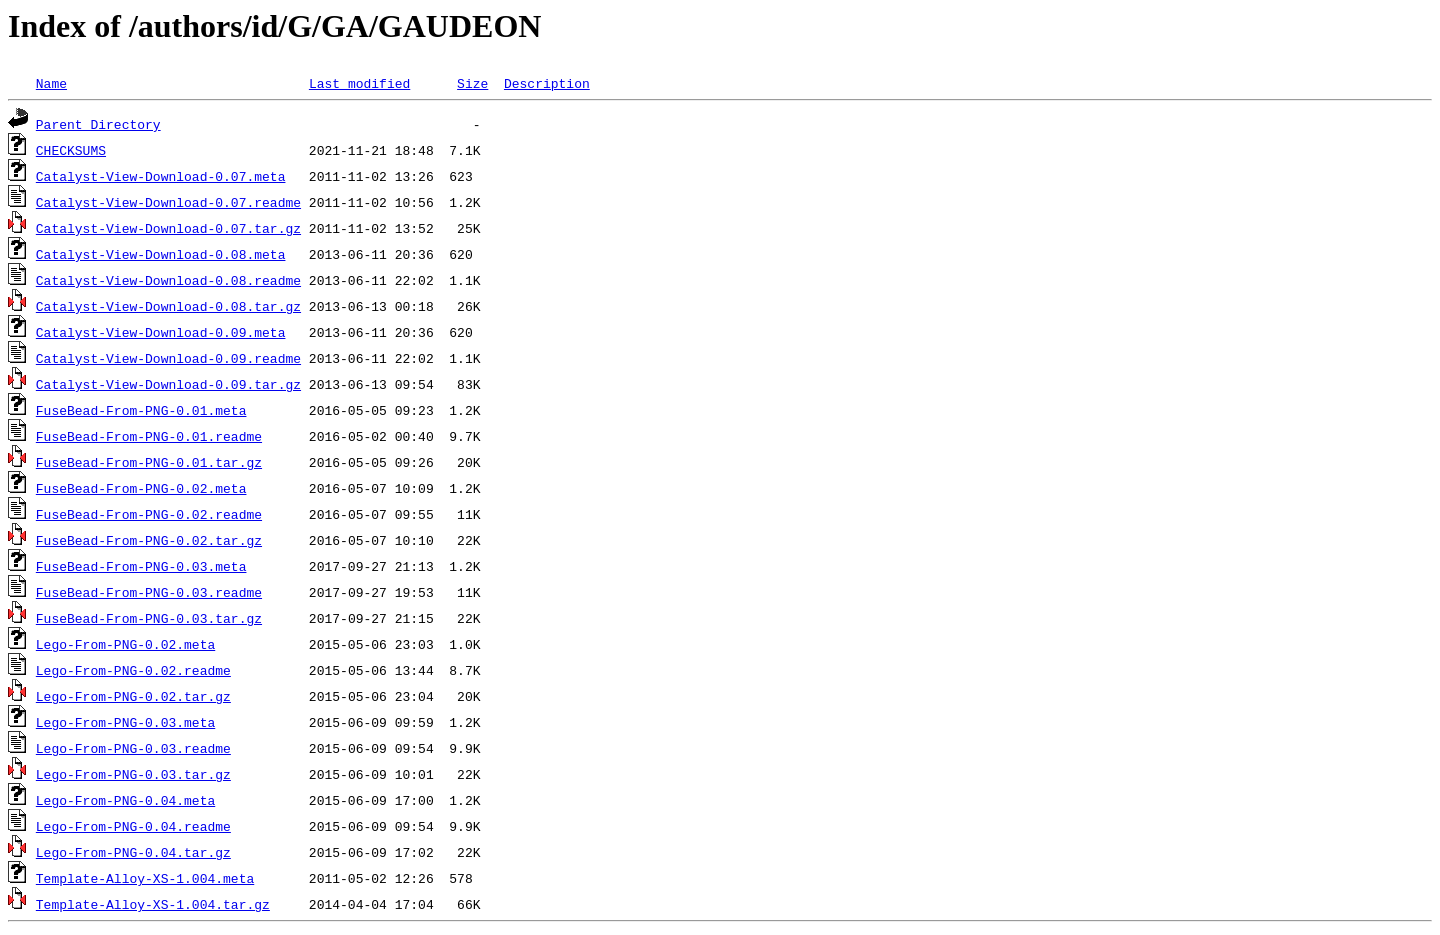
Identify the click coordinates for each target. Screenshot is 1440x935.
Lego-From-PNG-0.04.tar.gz (133, 852)
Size (472, 83)
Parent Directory (98, 124)
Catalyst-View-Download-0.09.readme (168, 358)
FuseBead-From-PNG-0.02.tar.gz (149, 540)
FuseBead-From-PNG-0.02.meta (141, 488)
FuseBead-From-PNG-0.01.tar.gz (149, 462)
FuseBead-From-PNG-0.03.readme (149, 592)
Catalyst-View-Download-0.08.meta (161, 254)
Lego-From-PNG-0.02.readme (133, 670)
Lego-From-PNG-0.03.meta (125, 722)
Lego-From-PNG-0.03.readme (133, 748)
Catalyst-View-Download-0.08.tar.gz (168, 306)
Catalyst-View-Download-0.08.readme (168, 280)
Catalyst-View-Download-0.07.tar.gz (168, 228)
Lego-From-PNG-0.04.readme (133, 826)
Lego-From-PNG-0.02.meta (125, 644)
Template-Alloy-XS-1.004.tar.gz (153, 904)
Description (547, 83)
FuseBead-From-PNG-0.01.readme (149, 436)
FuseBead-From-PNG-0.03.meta (141, 566)
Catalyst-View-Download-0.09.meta (161, 332)
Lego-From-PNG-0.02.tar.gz (133, 696)
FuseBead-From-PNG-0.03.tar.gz (149, 618)
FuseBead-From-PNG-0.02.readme (149, 514)
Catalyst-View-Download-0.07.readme (168, 202)
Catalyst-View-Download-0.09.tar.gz (168, 384)
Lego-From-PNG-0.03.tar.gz (133, 774)
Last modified (359, 83)
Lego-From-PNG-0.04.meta (125, 800)
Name (51, 83)
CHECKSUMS (71, 150)
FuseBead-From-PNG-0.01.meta (141, 410)
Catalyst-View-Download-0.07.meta (161, 176)
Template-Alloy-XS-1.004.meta (145, 878)
